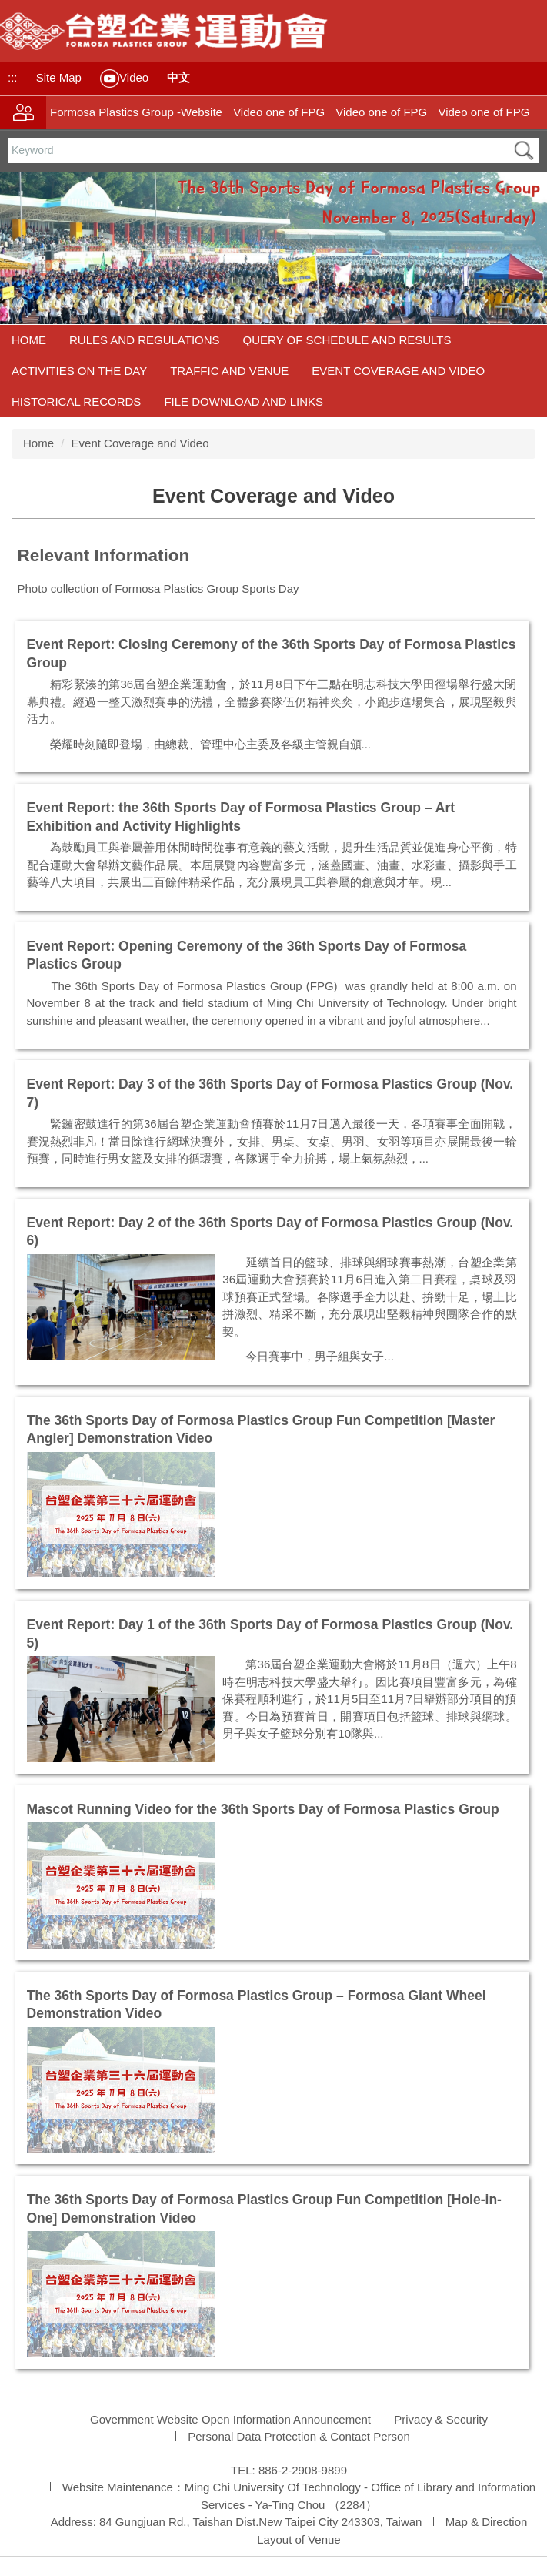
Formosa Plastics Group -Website (136, 112)
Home (29, 339)
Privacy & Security (441, 2419)
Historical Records (76, 401)
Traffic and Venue (229, 370)
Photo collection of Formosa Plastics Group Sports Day (160, 588)
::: (13, 77)
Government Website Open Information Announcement (230, 2419)
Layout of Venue (298, 2539)
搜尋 (524, 150)
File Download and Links (243, 401)
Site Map (59, 77)
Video (124, 78)
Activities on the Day (79, 370)
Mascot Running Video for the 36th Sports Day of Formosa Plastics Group (263, 1809)
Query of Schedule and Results (347, 339)
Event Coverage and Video (398, 370)
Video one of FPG (279, 112)
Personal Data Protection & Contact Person (299, 2436)
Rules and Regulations (144, 339)
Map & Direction (486, 2521)
